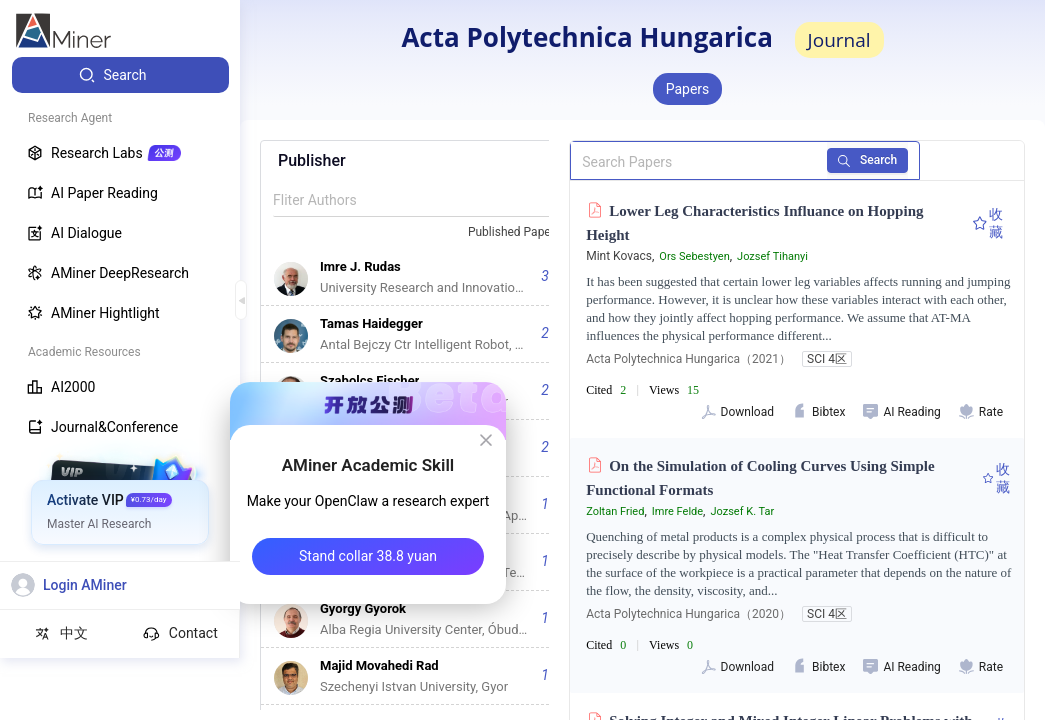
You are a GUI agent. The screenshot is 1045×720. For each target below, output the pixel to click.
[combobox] (523, 233)
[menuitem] (120, 75)
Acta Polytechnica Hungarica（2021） (688, 359)
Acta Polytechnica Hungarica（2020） (688, 614)
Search (883, 160)
